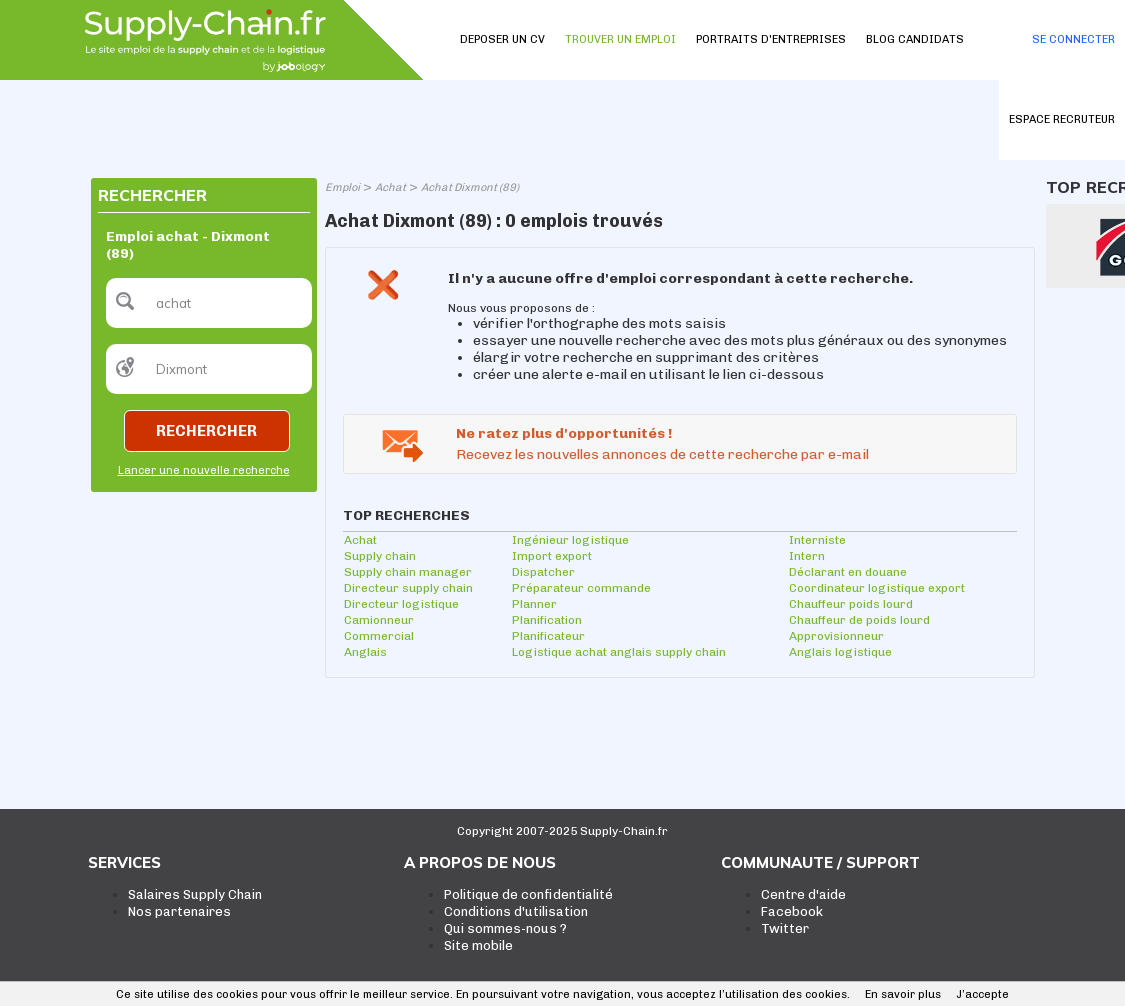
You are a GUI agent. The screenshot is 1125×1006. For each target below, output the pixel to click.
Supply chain (380, 556)
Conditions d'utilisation (516, 911)
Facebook (792, 911)
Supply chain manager (408, 572)
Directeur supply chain (408, 588)
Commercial (379, 636)
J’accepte (982, 994)
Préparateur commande (581, 588)
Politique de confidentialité (528, 894)
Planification (547, 620)
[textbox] (209, 303)
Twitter (785, 928)
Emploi (342, 187)
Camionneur (379, 620)
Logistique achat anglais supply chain (619, 652)
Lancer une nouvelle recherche (204, 470)
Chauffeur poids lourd (851, 604)
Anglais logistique (840, 652)
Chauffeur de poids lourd (859, 620)
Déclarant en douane (848, 572)
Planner (534, 604)
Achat (390, 187)
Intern (807, 556)
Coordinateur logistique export (877, 588)
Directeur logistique (401, 604)
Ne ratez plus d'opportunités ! (564, 433)
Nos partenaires (179, 911)
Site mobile (478, 945)
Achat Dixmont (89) (470, 187)
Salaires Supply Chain (195, 894)
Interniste (817, 540)
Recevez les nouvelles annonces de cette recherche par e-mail (662, 454)
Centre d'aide (803, 894)
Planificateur (548, 636)
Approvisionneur (836, 636)
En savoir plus (903, 994)
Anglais (365, 652)
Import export (552, 556)
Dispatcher (543, 572)
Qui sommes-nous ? (505, 928)
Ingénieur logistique (570, 540)
